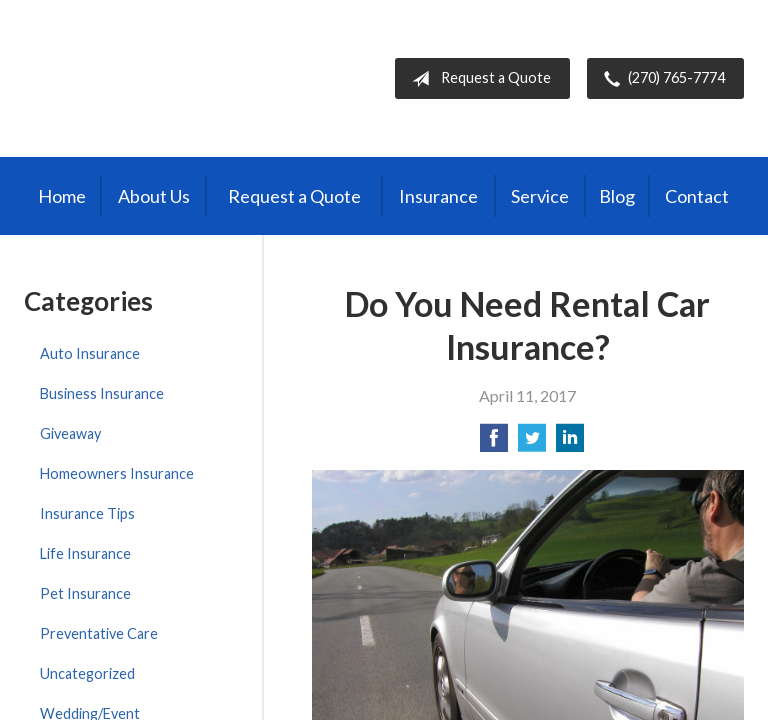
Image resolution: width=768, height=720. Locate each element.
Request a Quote (477, 79)
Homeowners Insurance (117, 473)
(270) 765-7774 (660, 79)
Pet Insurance (85, 593)
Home (62, 196)
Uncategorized (87, 673)
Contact (697, 196)
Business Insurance (102, 393)
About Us (154, 196)
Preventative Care (99, 633)
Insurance (438, 196)
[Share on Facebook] (494, 443)
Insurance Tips (87, 513)
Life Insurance (85, 553)
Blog (617, 196)
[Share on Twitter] (532, 443)
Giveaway (70, 433)
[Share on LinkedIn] (570, 443)
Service (540, 196)
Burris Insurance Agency (152, 78)
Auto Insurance (90, 353)
